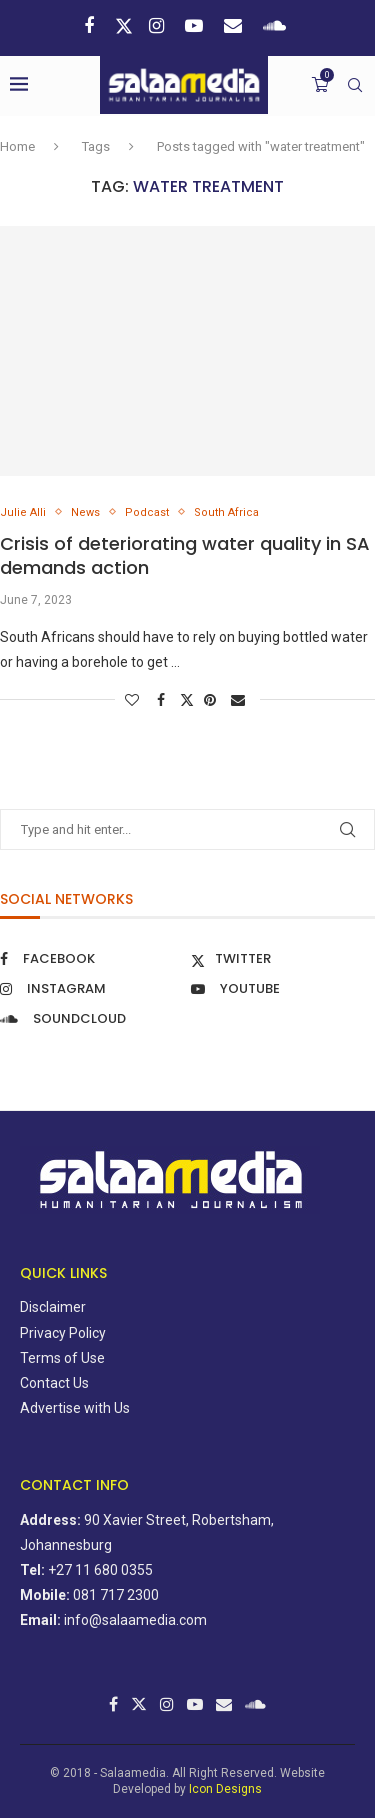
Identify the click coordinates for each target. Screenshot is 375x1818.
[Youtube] (196, 25)
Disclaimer (53, 1307)
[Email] (235, 25)
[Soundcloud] (277, 25)
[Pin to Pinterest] (212, 700)
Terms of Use (62, 1358)
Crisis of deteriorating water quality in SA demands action (185, 555)
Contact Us (54, 1383)
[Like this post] (134, 700)
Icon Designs (225, 1789)
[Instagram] (159, 25)
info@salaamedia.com (135, 1620)
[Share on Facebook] (163, 700)
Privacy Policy (63, 1333)
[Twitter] (124, 26)
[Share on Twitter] (187, 699)
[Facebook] (91, 25)
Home (17, 146)
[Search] (355, 85)
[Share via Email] (240, 700)
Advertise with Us (75, 1408)
